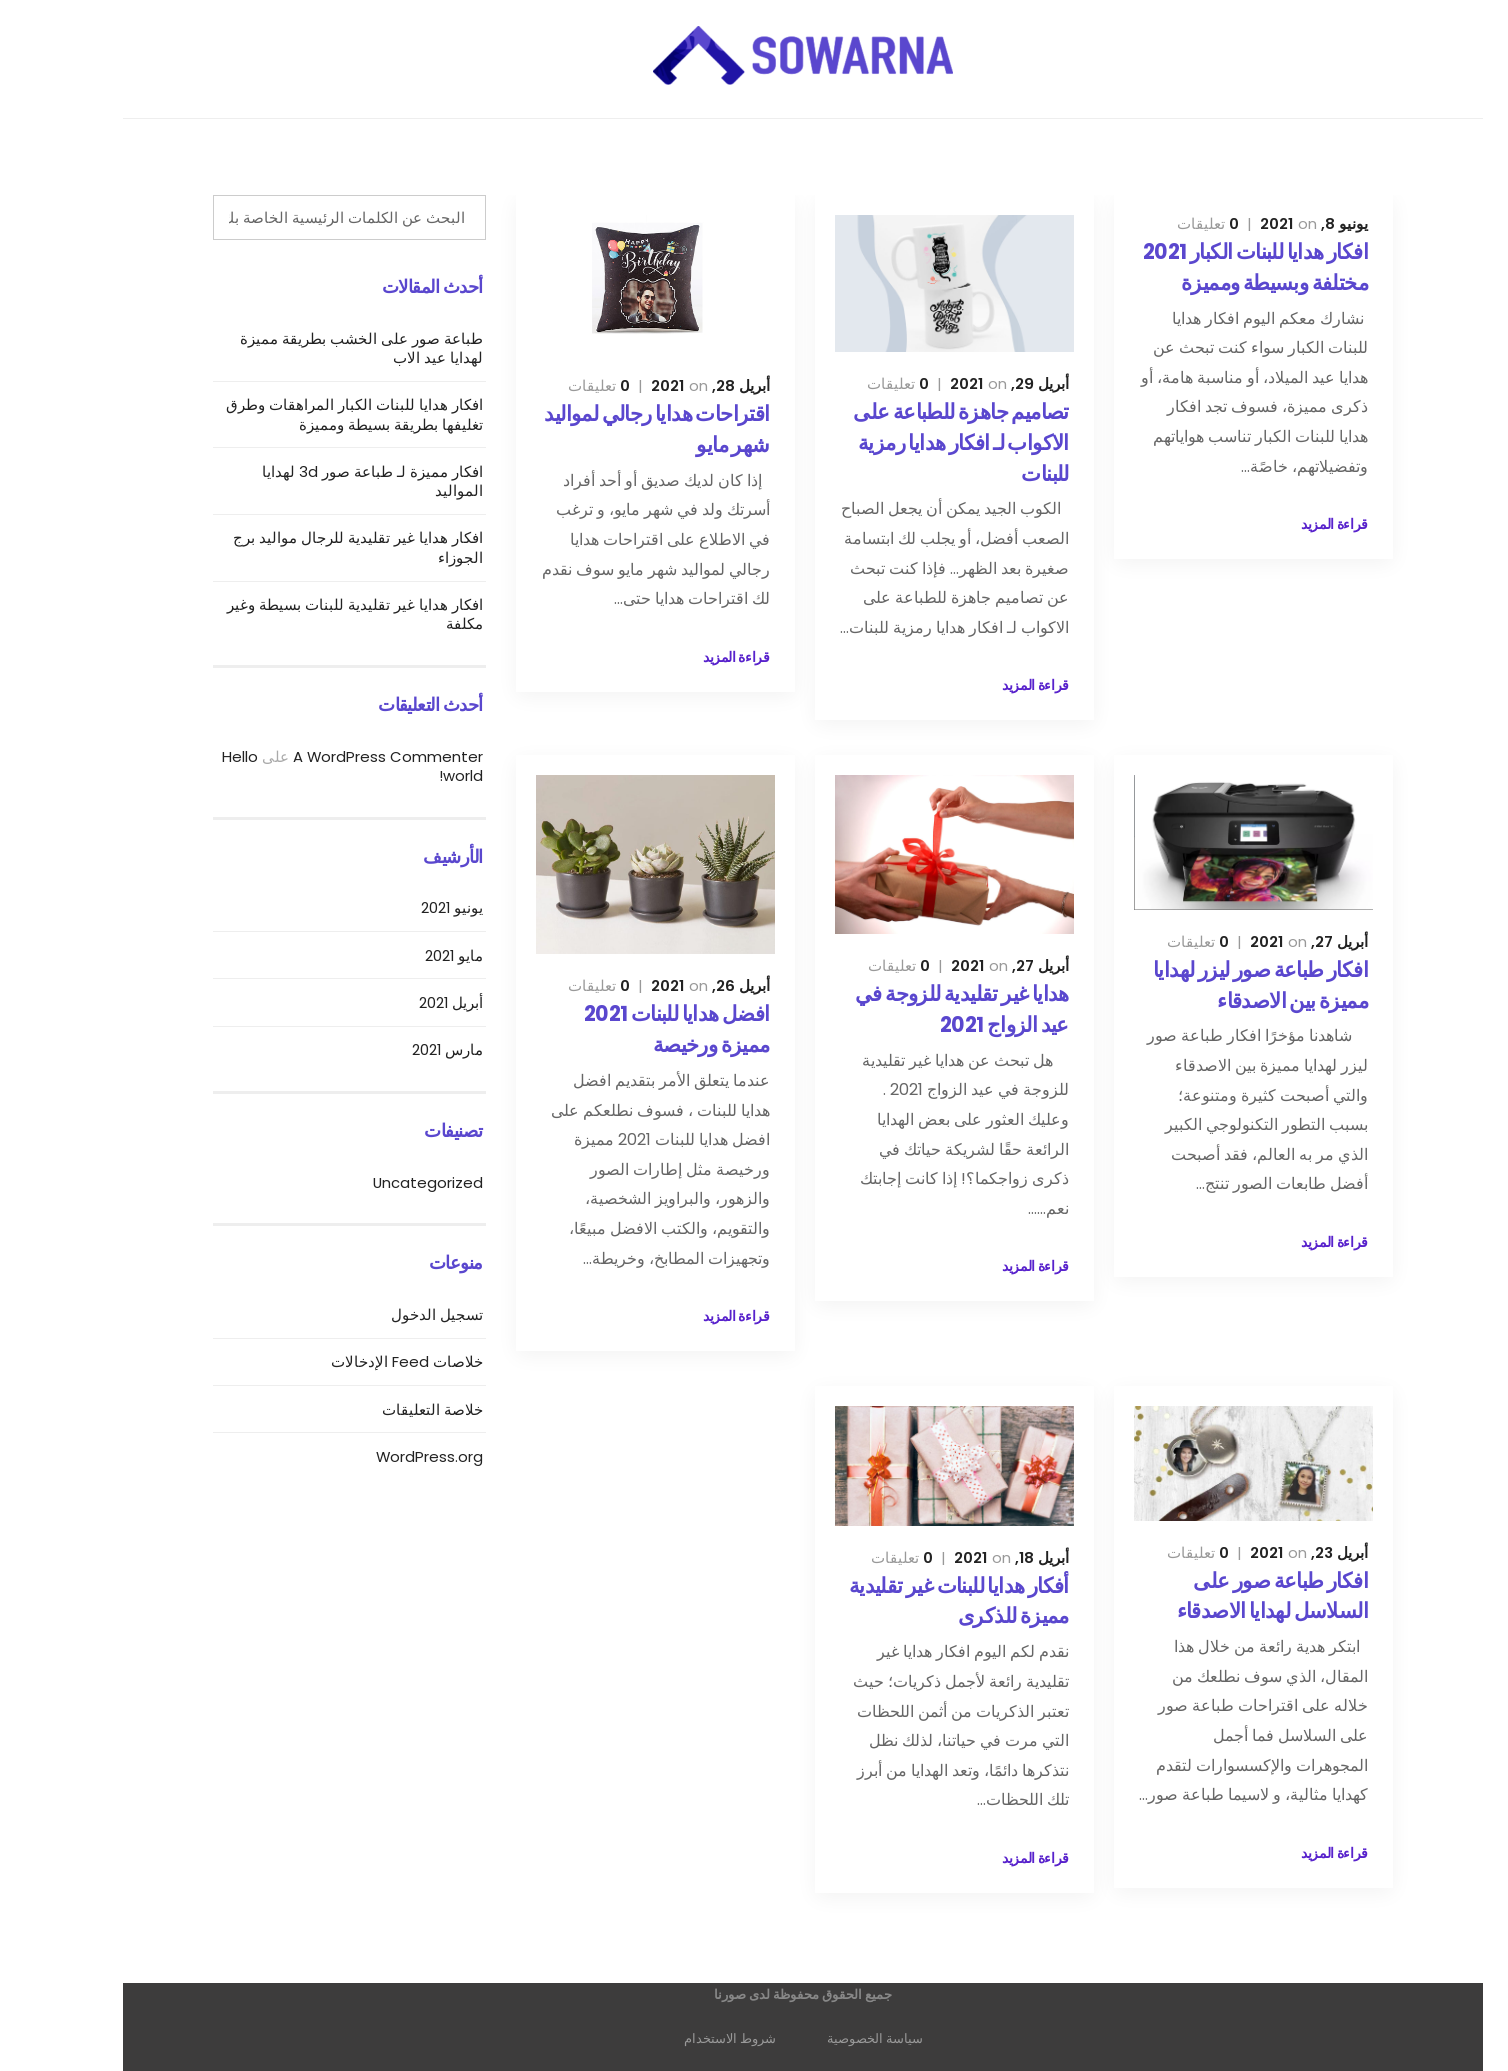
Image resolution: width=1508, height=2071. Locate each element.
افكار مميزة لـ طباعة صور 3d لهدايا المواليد (323, 481)
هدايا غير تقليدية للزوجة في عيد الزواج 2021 (913, 1009)
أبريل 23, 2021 (1260, 1552)
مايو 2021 (405, 955)
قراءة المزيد (1285, 525)
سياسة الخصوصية (826, 2038)
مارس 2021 (398, 1049)
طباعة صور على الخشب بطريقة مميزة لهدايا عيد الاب (312, 348)
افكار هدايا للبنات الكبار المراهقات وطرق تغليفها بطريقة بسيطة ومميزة (305, 414)
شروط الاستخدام (681, 2038)
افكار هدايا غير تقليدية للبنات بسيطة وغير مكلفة (306, 614)
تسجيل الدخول (388, 1314)
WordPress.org (380, 1456)
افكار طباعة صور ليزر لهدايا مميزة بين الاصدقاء (1211, 985)
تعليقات (1159, 224)
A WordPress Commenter (339, 756)
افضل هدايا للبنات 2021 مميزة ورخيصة (628, 1029)
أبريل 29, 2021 (960, 383)
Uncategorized (379, 1182)
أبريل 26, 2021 (661, 985)
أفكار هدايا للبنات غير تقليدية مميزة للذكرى (910, 1601)
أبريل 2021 (402, 1002)
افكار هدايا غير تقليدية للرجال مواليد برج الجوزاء (309, 547)
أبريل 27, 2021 (1260, 941)
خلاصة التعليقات (383, 1409)
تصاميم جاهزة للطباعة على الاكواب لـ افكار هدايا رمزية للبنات (912, 442)
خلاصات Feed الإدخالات (358, 1361)
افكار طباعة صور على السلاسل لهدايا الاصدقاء (1223, 1596)
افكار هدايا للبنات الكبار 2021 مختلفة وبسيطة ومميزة (1206, 267)
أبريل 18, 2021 (962, 1557)
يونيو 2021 (403, 907)
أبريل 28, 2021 (661, 385)
